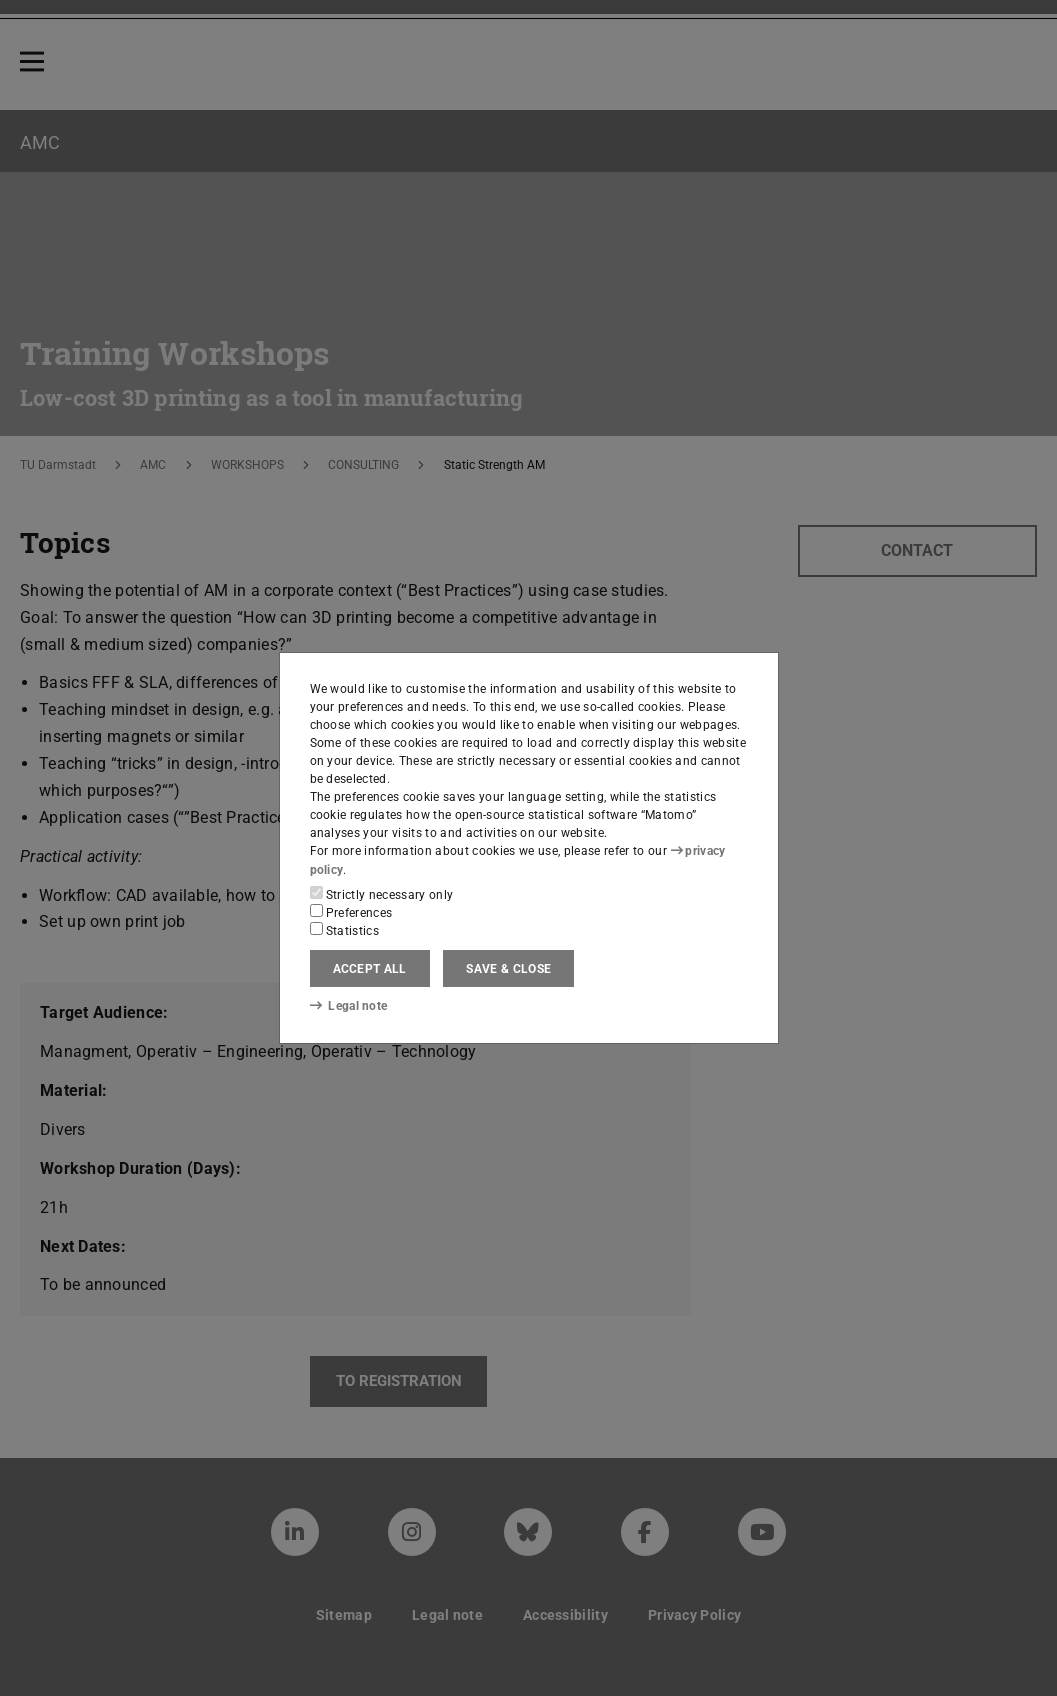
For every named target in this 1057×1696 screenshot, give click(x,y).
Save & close (508, 969)
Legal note (349, 1006)
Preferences (351, 912)
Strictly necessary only (382, 894)
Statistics (345, 930)
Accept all (370, 969)
